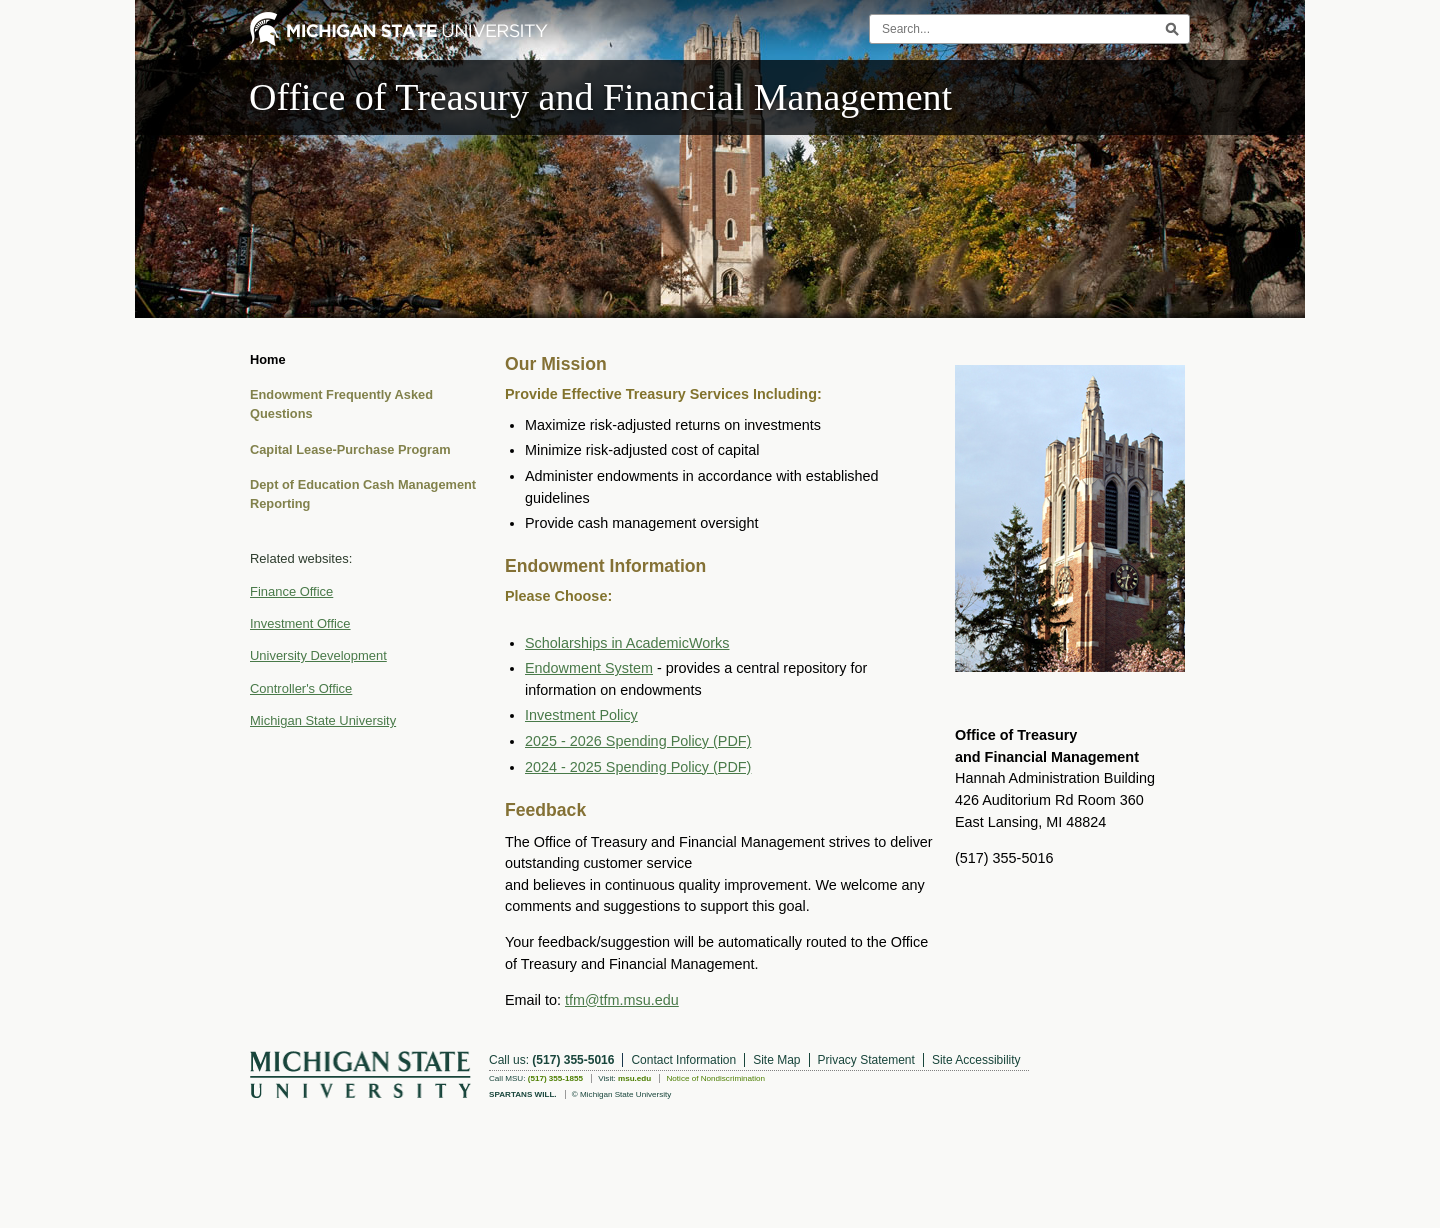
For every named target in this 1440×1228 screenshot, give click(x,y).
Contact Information (683, 1060)
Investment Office (300, 623)
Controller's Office (301, 688)
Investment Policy (581, 715)
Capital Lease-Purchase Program (350, 449)
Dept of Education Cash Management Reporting (363, 494)
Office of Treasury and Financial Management (600, 97)
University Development (318, 655)
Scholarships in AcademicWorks (627, 643)
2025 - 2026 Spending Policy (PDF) (638, 741)
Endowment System (589, 668)
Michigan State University (323, 720)
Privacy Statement (866, 1060)
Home (268, 359)
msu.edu (634, 1078)
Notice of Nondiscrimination (715, 1078)
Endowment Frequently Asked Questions (341, 404)
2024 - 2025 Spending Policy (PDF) (638, 767)
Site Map (776, 1060)
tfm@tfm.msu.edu (622, 1000)
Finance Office (291, 591)
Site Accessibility (976, 1060)
